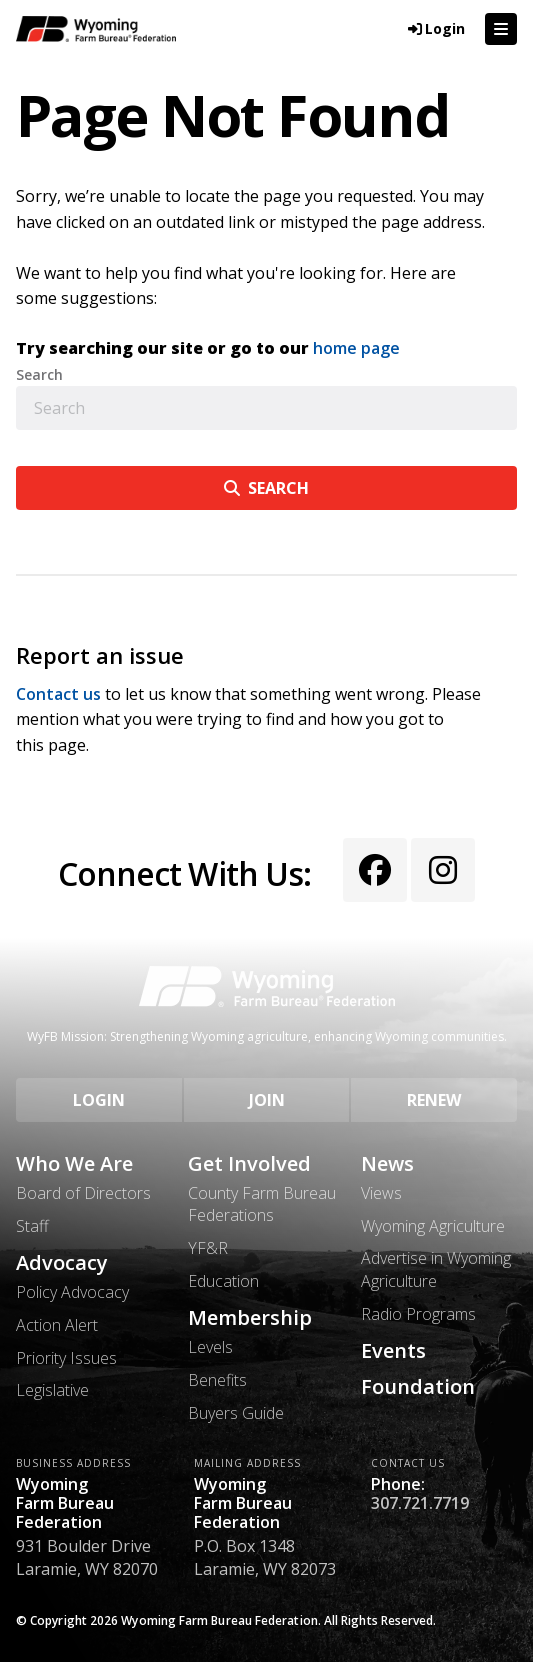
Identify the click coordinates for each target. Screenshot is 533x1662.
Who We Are (74, 1164)
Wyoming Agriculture (433, 1226)
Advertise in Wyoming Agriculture (436, 1269)
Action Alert (57, 1325)
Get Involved (249, 1164)
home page (356, 348)
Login (99, 1100)
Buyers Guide (236, 1413)
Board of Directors (83, 1193)
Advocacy (62, 1263)
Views (381, 1193)
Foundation (418, 1387)
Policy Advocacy (72, 1292)
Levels (210, 1347)
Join (267, 1100)
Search (39, 375)
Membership (250, 1318)
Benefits (217, 1380)
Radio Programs (418, 1314)
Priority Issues (66, 1358)
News (387, 1164)
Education (223, 1281)
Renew (434, 1100)
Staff (32, 1226)
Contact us (58, 694)
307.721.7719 (420, 1503)
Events (393, 1351)
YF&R (208, 1248)
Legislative (52, 1390)
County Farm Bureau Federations (262, 1204)
